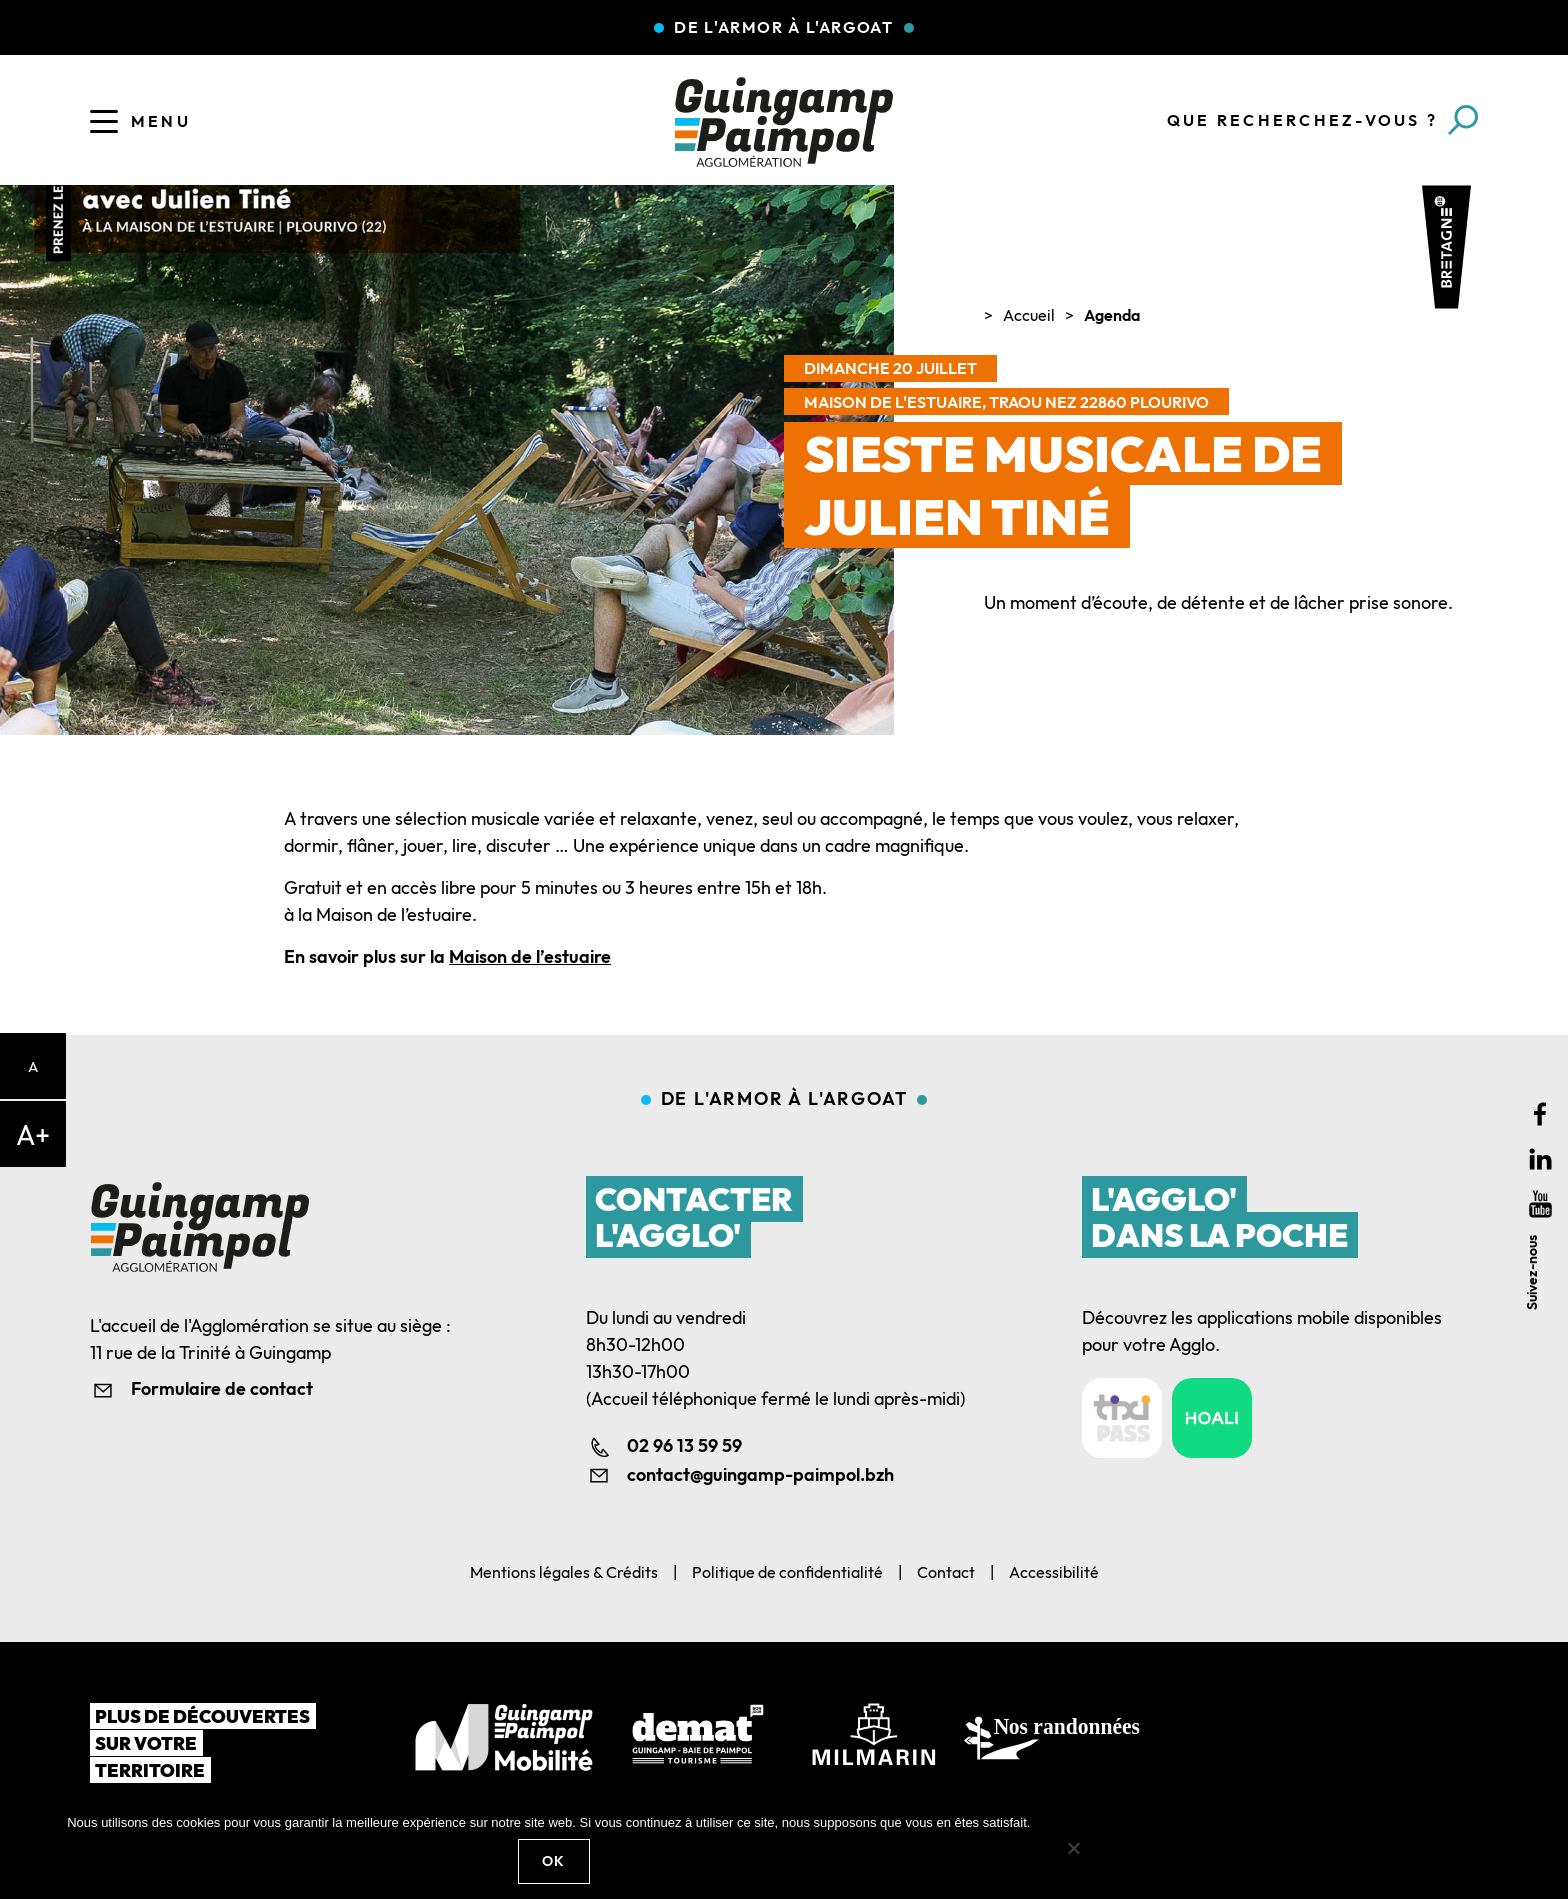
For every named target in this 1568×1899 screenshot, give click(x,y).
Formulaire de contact (222, 1388)
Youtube (1540, 1204)
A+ (33, 1134)
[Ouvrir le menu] (104, 121)
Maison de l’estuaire (530, 956)
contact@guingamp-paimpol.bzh (760, 1474)
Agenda (1112, 315)
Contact (946, 1572)
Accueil (1029, 315)
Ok (554, 1861)
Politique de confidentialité (787, 1572)
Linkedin (1540, 1159)
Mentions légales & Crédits (564, 1572)
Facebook (1540, 1114)
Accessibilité (1054, 1572)
